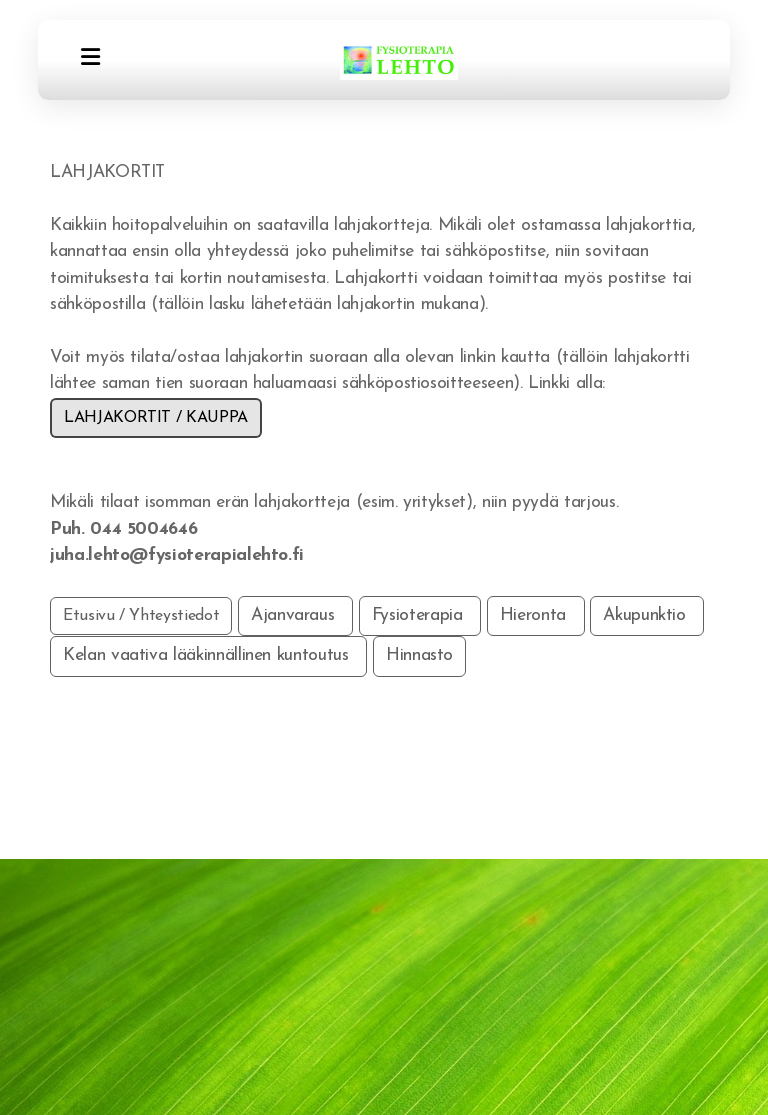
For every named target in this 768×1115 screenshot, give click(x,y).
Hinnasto (419, 655)
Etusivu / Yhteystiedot (141, 616)
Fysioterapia (420, 615)
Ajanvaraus (295, 615)
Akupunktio (647, 615)
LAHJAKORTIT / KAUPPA (156, 418)
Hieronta (536, 615)
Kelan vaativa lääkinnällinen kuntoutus (208, 655)
